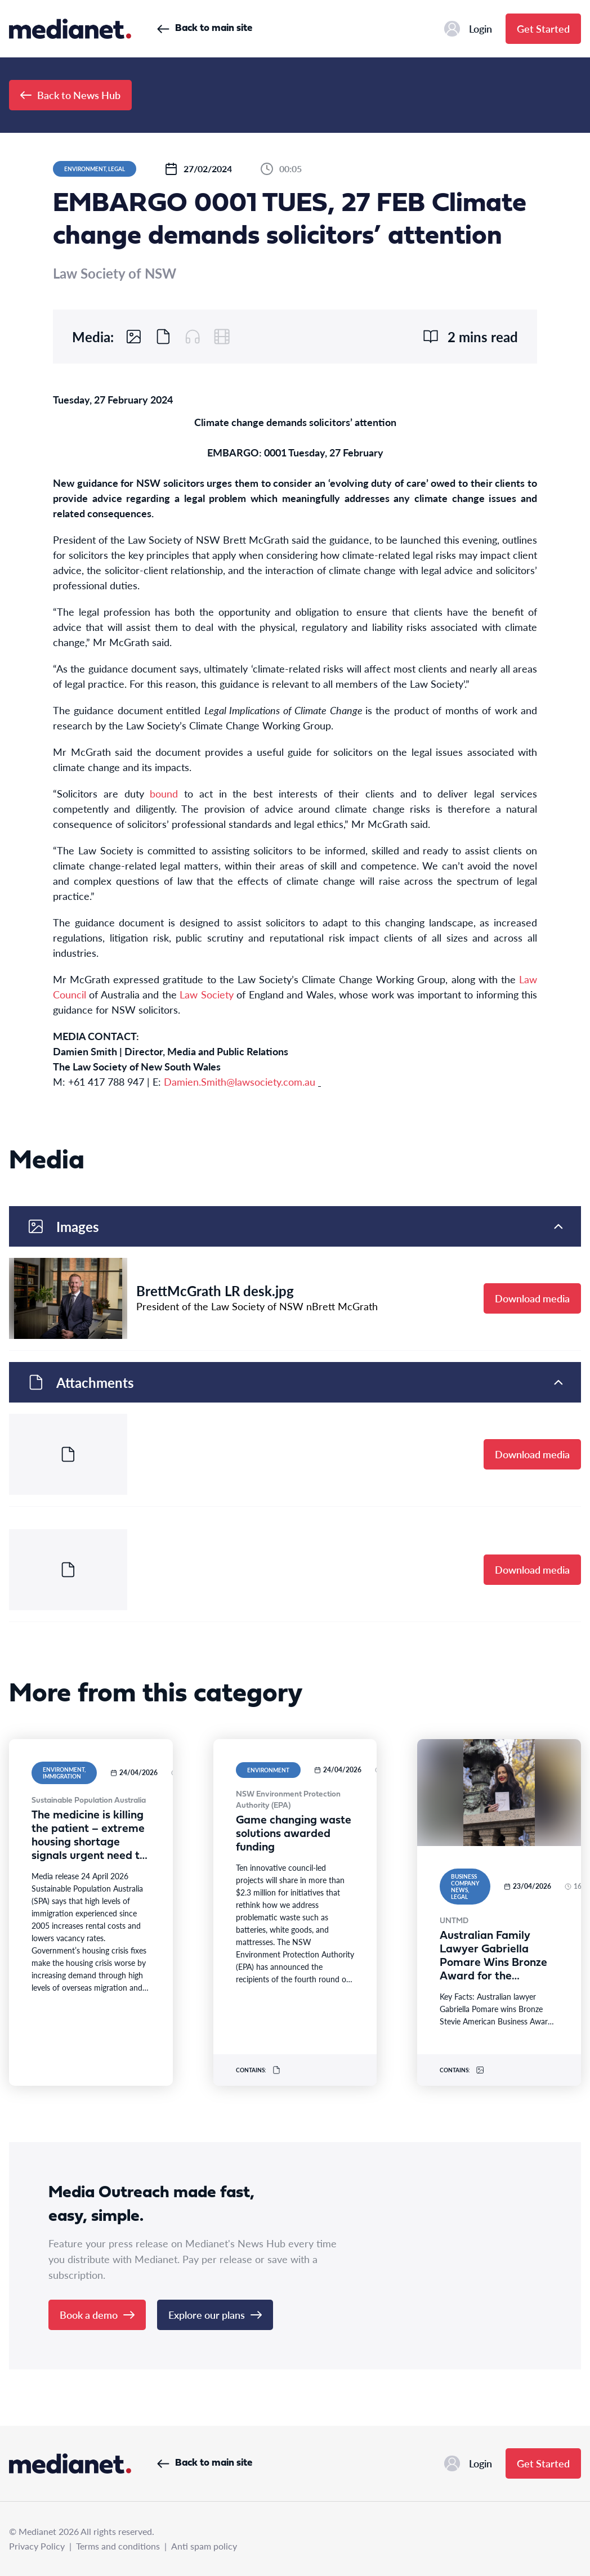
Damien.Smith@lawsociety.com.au (239, 1081)
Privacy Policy (37, 2545)
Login (468, 29)
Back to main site (204, 28)
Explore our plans (215, 2315)
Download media (532, 1298)
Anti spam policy (204, 2545)
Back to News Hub (70, 95)
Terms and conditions (118, 2545)
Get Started (543, 28)
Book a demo (97, 2315)
